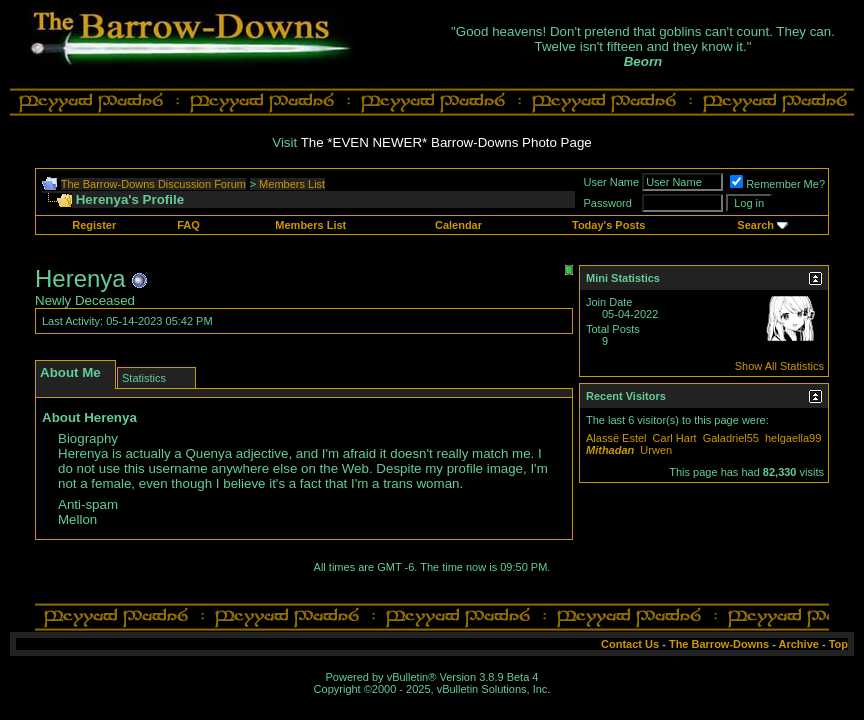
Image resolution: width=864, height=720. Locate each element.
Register (94, 225)
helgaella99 (793, 438)
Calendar (458, 225)
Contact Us (630, 644)
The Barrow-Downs (719, 644)
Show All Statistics (779, 366)
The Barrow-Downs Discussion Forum (153, 184)
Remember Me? (777, 184)
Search (755, 225)
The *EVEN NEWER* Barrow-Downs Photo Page (446, 142)
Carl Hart (675, 438)
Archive (799, 644)
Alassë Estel (616, 438)
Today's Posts (608, 225)
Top (838, 644)
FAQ (188, 225)
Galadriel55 (731, 438)
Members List (292, 184)
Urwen (656, 450)
